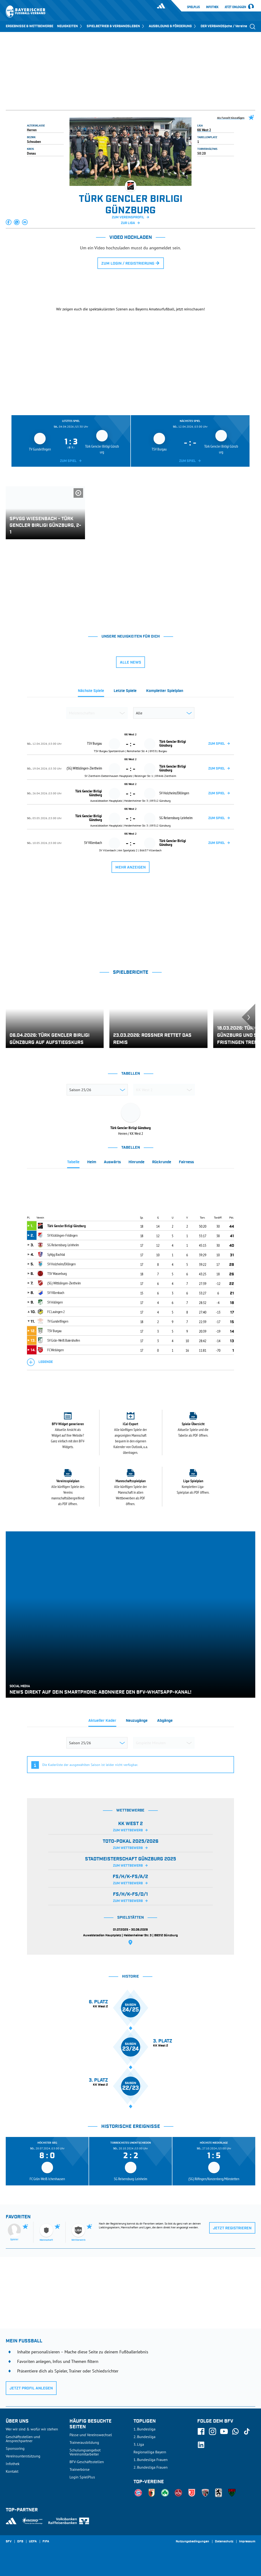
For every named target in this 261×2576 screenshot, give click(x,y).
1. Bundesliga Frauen (150, 2459)
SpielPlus (193, 7)
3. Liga (138, 2444)
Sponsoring (15, 2448)
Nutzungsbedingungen (192, 2542)
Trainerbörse (79, 2469)
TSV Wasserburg (57, 1273)
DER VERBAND (214, 26)
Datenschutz (224, 2542)
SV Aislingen (55, 1302)
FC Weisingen (55, 1349)
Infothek (212, 7)
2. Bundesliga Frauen (150, 2467)
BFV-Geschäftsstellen (86, 2461)
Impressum (247, 2542)
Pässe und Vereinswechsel (90, 2434)
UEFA (33, 2542)
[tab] (91, 692)
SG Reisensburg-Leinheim (63, 1244)
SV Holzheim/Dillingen (61, 1264)
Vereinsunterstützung (23, 2456)
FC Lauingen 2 (56, 1311)
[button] (9, 222)
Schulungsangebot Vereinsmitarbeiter (85, 2452)
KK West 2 (204, 129)
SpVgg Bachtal (56, 1254)
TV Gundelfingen (57, 1321)
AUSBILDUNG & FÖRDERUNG (173, 26)
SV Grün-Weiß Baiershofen (63, 1340)
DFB (20, 2542)
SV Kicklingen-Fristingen (62, 1235)
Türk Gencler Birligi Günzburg (66, 1225)
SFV (8, 2542)
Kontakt (12, 2471)
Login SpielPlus (82, 2477)
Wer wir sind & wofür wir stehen (32, 2429)
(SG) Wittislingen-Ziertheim (64, 1283)
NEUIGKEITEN (70, 26)
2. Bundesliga (144, 2436)
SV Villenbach (55, 1292)
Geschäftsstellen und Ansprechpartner (23, 2438)
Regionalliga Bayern (149, 2452)
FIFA (46, 2542)
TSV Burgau (54, 1330)
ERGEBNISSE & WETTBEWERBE (29, 26)
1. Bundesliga (144, 2429)
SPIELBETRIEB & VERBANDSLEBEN (116, 26)
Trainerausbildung (84, 2442)
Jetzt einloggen (235, 7)
